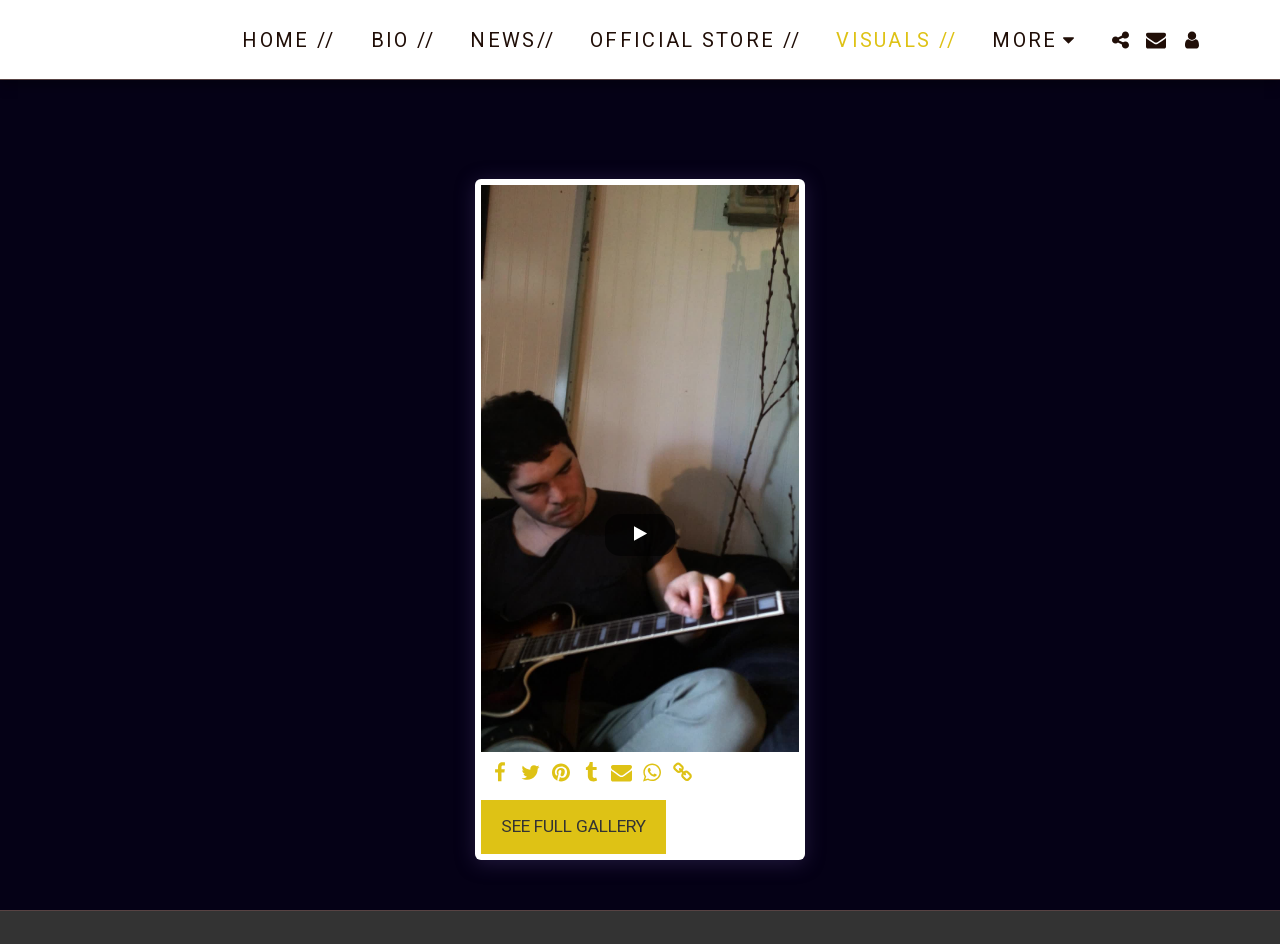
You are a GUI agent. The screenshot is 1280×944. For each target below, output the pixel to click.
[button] (1120, 40)
